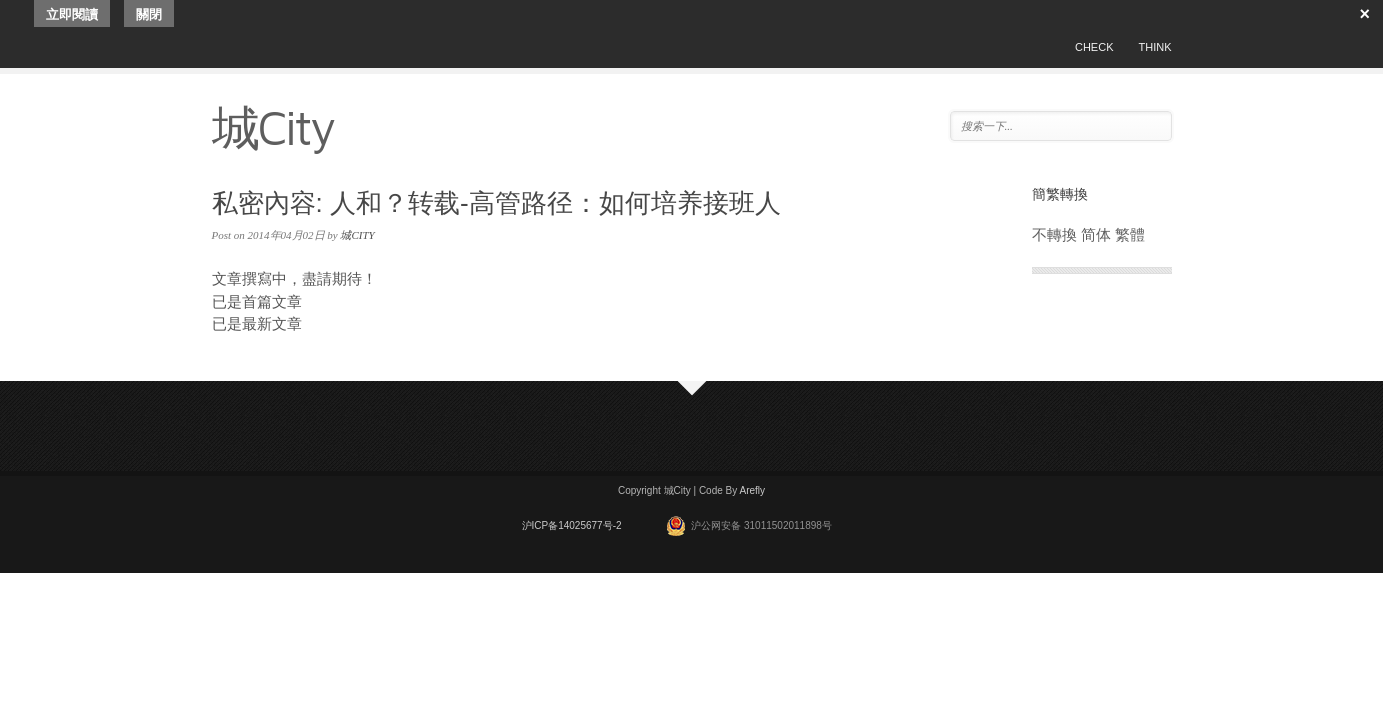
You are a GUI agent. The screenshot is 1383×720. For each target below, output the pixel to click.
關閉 (149, 14)
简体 (1096, 234)
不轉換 (1054, 234)
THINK (1155, 47)
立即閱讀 (72, 14)
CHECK (1094, 47)
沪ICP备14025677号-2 (572, 525)
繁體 (1130, 234)
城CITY (357, 235)
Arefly (752, 490)
